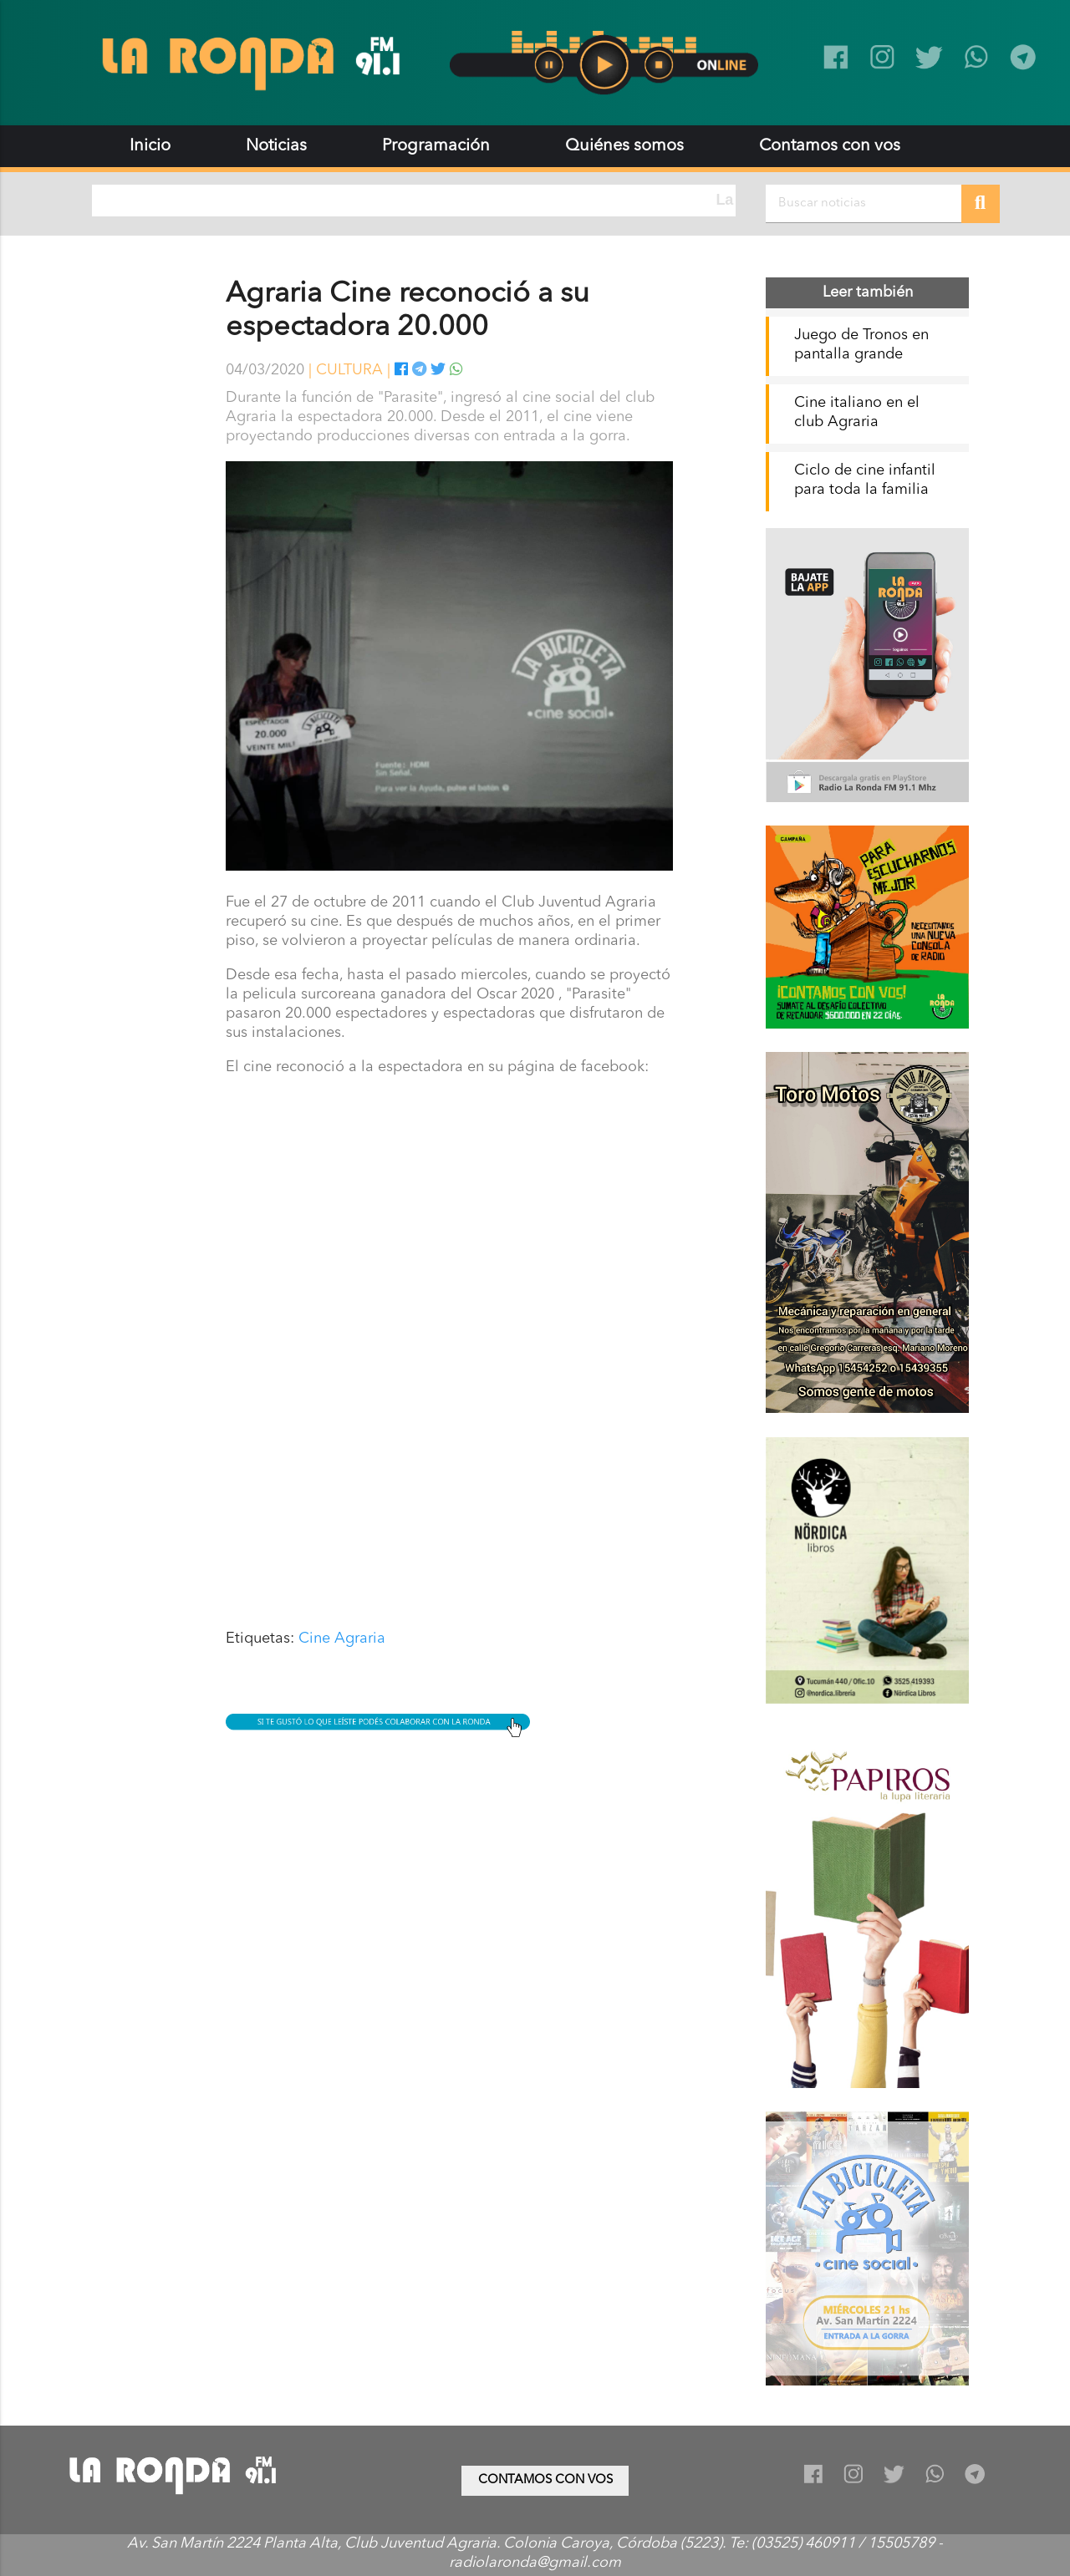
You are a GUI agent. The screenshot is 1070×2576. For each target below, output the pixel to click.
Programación (436, 146)
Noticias (276, 146)
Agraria (359, 1638)
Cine (314, 1638)
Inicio (150, 146)
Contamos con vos (829, 146)
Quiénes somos (624, 146)
